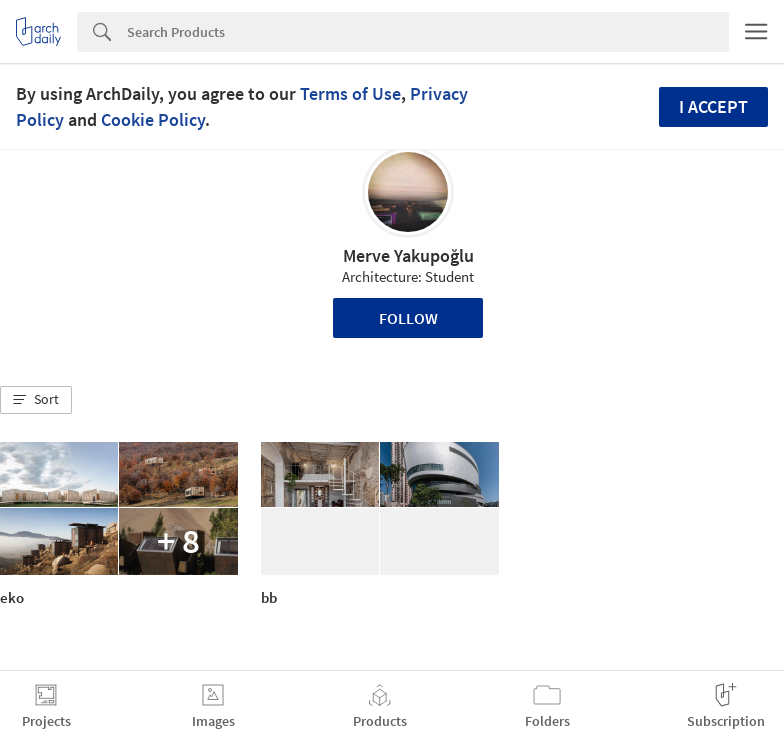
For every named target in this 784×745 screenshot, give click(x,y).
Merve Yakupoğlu (408, 255)
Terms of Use (350, 93)
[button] (36, 400)
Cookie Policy (153, 119)
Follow (408, 318)
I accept (713, 106)
